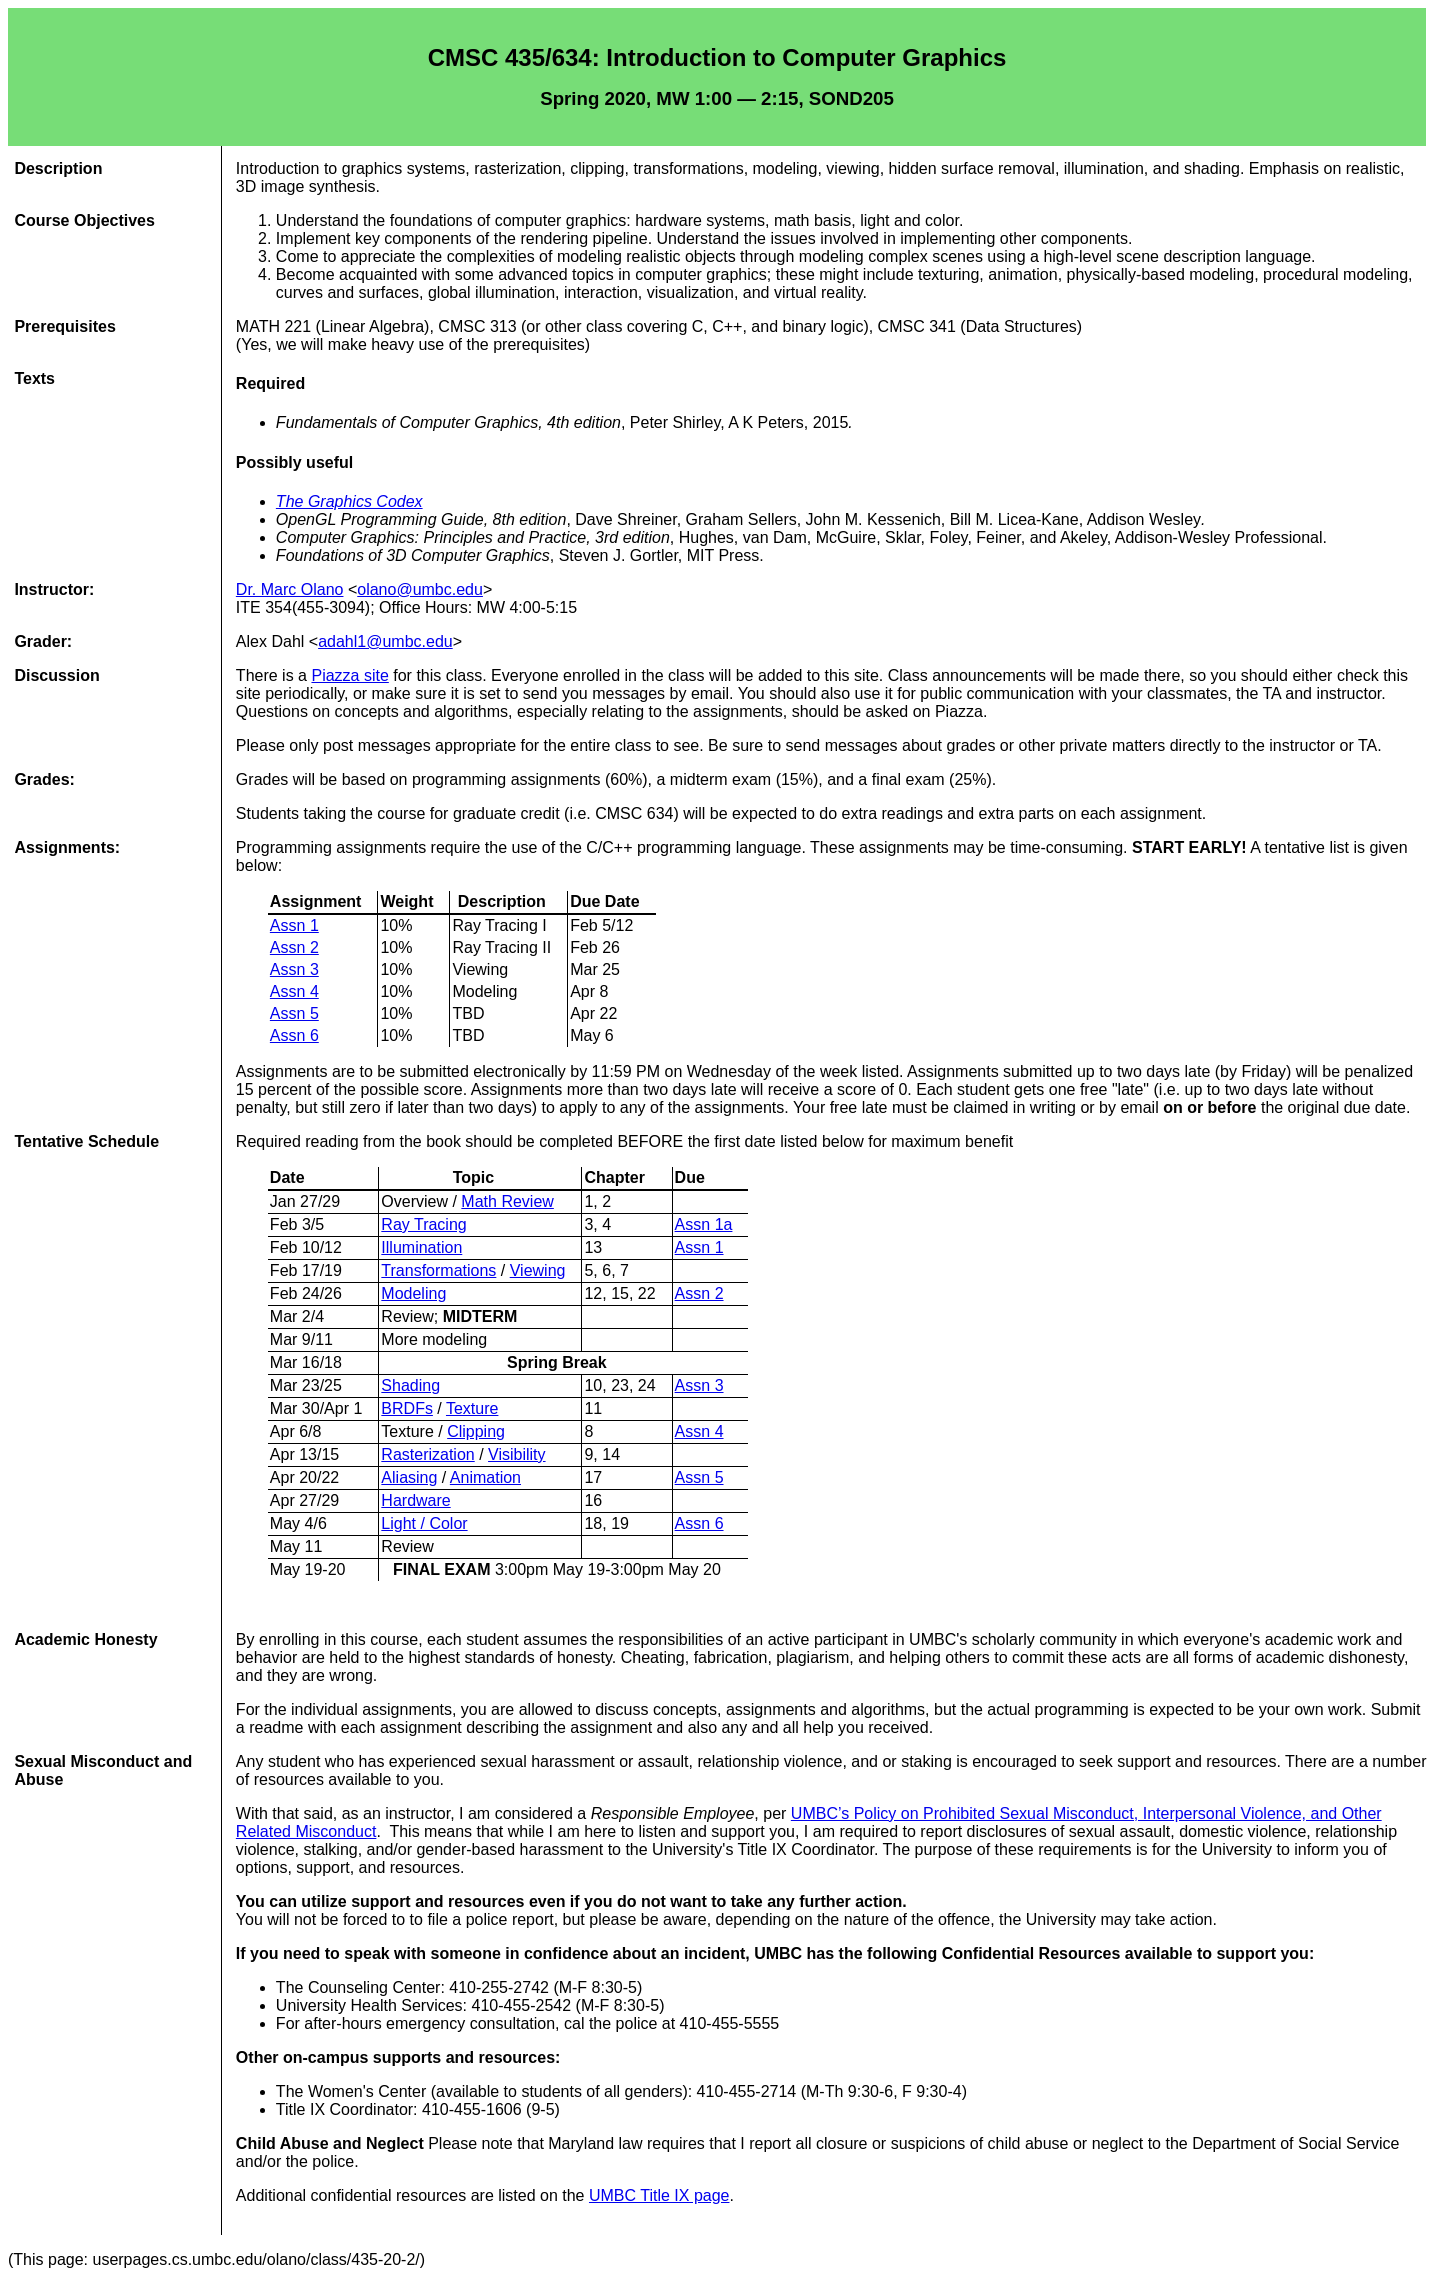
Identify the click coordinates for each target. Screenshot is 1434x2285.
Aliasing (409, 1477)
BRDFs (407, 1408)
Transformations (438, 1270)
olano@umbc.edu (420, 589)
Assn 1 (294, 925)
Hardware (415, 1500)
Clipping (476, 1431)
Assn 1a (704, 1224)
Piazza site (349, 675)
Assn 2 (294, 947)
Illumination (421, 1247)
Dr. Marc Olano (290, 589)
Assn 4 (294, 991)
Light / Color (424, 1523)
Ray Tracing (423, 1224)
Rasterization (427, 1454)
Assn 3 (294, 969)
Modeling (413, 1293)
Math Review (507, 1201)
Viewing (538, 1270)
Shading (410, 1385)
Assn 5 (294, 1013)
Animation (485, 1477)
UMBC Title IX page (659, 2195)
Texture (472, 1408)
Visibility (517, 1454)
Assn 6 (294, 1035)
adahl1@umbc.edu (385, 641)
